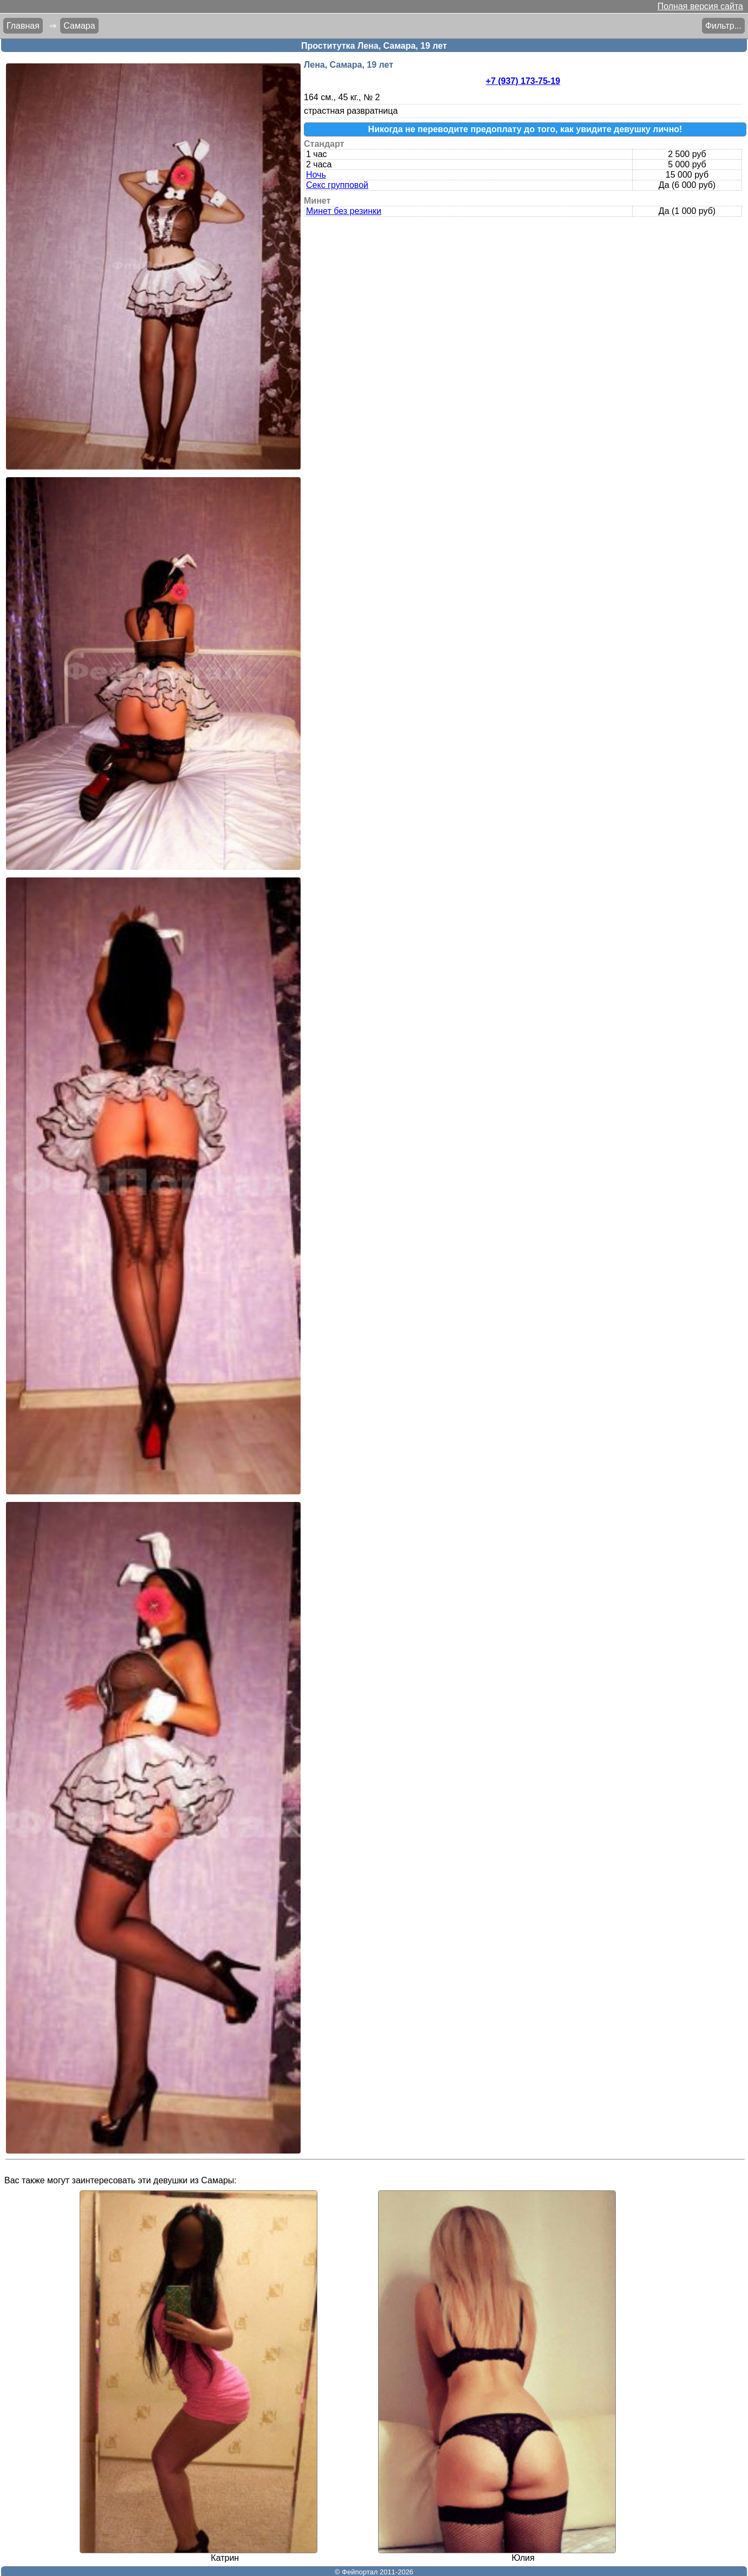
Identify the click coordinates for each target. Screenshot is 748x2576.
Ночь (316, 174)
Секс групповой (337, 185)
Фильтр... (723, 25)
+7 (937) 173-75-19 (523, 81)
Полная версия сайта (700, 6)
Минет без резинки (343, 211)
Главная (23, 25)
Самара (79, 25)
